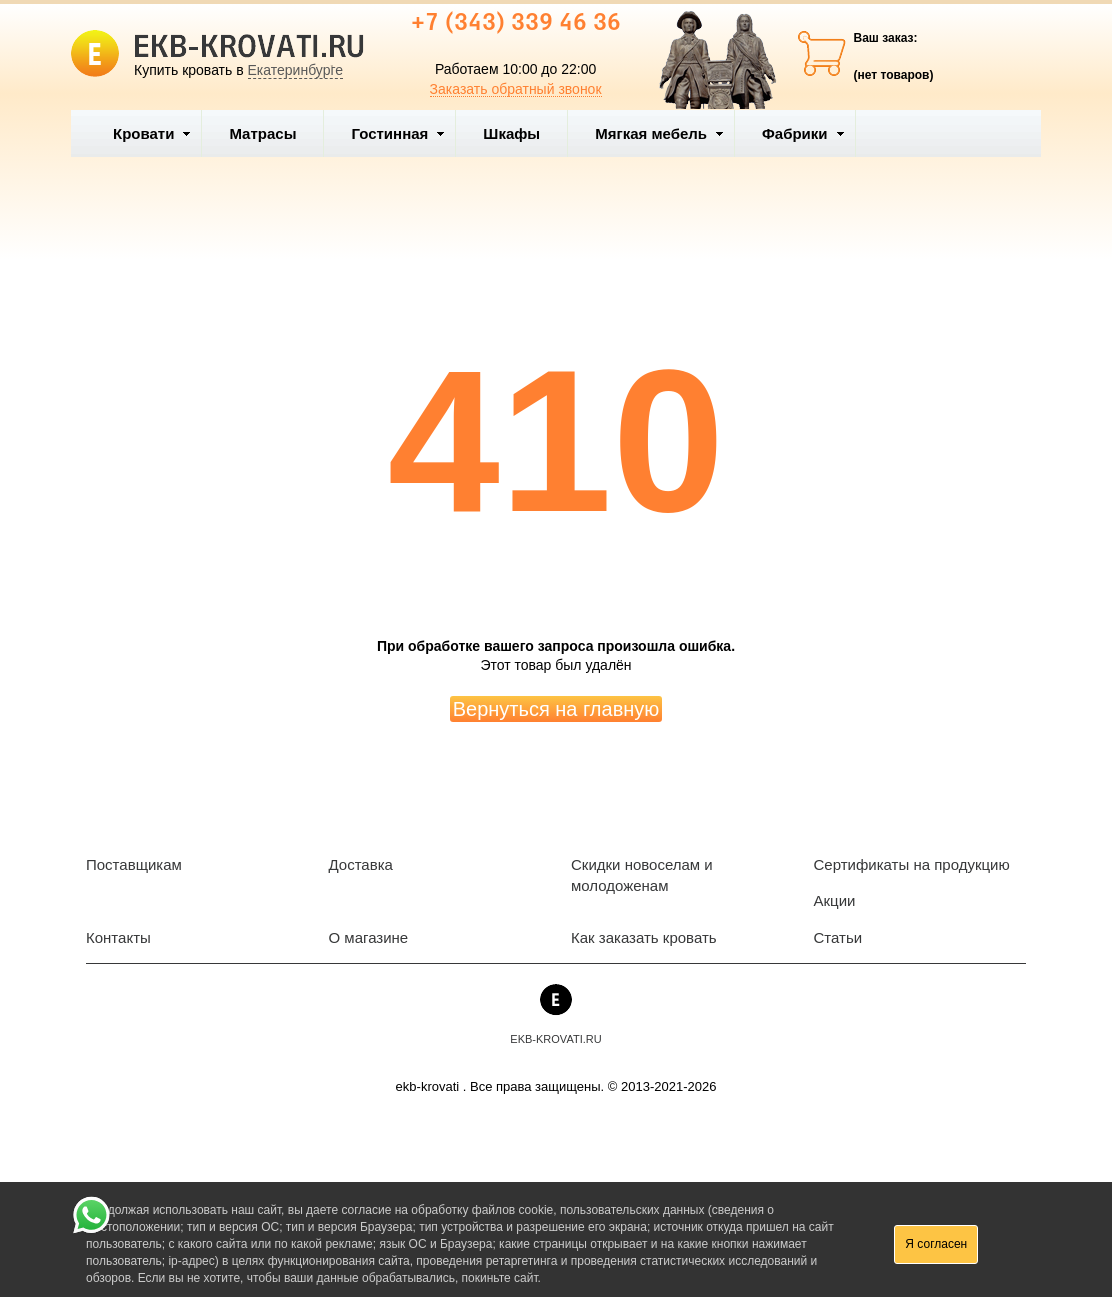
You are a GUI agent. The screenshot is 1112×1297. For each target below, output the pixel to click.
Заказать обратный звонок (516, 89)
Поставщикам (134, 864)
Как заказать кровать (644, 937)
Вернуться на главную (556, 709)
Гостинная (398, 133)
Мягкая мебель (659, 133)
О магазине (369, 937)
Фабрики (803, 133)
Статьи (838, 937)
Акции (835, 900)
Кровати (152, 133)
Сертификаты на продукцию (912, 864)
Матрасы (262, 133)
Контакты (118, 937)
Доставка (361, 864)
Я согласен (936, 1244)
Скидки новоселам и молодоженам (642, 875)
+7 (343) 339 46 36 (516, 24)
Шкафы (511, 133)
